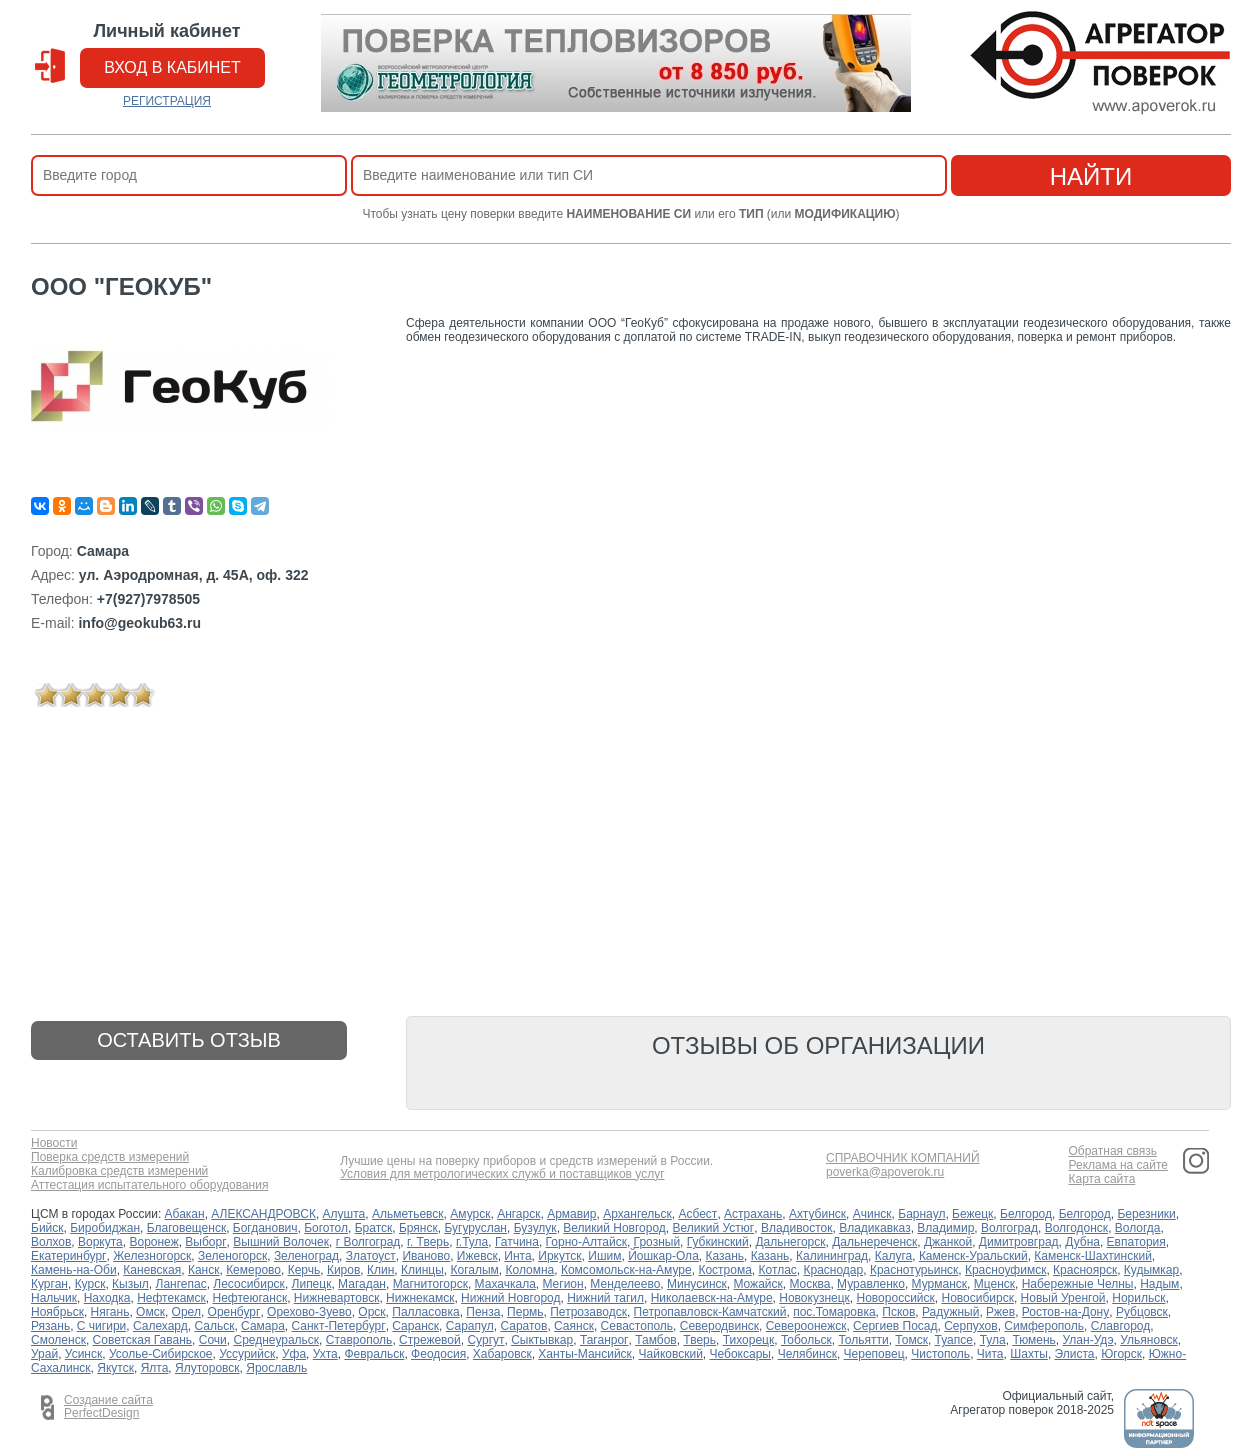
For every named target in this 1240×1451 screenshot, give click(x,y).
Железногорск (152, 1256)
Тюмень (1033, 1340)
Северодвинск (719, 1326)
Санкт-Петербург (339, 1326)
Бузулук (535, 1228)
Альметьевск (408, 1214)
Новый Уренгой (1063, 1298)
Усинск (83, 1354)
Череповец (874, 1354)
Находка (107, 1298)
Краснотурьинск (914, 1270)
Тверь (699, 1340)
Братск (374, 1228)
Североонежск (806, 1326)
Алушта (344, 1214)
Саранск (415, 1326)
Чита (990, 1354)
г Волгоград (368, 1242)
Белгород (1026, 1214)
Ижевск (477, 1256)
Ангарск (518, 1214)
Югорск (1121, 1354)
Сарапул (470, 1326)
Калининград (832, 1256)
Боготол (326, 1228)
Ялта (155, 1368)
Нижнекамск (420, 1298)
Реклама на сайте (1118, 1165)
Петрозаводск (588, 1312)
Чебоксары (740, 1354)
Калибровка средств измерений (119, 1171)
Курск (90, 1284)
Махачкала (505, 1284)
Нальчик (54, 1298)
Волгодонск (1077, 1228)
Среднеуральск (276, 1340)
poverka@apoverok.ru (885, 1172)
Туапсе (954, 1340)
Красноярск (1085, 1270)
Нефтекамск (171, 1298)
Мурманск (939, 1284)
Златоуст (371, 1256)
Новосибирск (977, 1298)
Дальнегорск (790, 1242)
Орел (186, 1312)
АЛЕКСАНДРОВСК (263, 1214)
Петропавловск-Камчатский (710, 1312)
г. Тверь (428, 1242)
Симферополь (1044, 1326)
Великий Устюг (714, 1228)
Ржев (1000, 1312)
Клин (380, 1270)
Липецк (312, 1284)
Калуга (893, 1256)
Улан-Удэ (1088, 1340)
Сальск (214, 1326)
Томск (911, 1340)
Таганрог (604, 1340)
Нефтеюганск (250, 1298)
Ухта (325, 1354)
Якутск (115, 1368)
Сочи (213, 1340)
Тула (993, 1340)
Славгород (1121, 1326)
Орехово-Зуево (309, 1312)
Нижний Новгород (510, 1298)
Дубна (1082, 1242)
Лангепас (181, 1284)
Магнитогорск (430, 1284)
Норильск (1138, 1298)
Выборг (205, 1242)
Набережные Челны (1078, 1284)
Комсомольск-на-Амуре (626, 1270)
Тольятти (863, 1340)
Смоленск (58, 1340)
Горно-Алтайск (586, 1242)
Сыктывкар (542, 1340)
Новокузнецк (814, 1298)
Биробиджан (105, 1228)
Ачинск (872, 1214)
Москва (809, 1284)
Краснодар (833, 1270)
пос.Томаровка (834, 1312)
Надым (1159, 1284)
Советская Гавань (143, 1340)
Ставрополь (359, 1340)
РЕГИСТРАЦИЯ (167, 101)
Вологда (1138, 1228)
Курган (49, 1284)
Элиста (1075, 1354)
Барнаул (921, 1214)
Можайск (757, 1284)
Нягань (110, 1312)
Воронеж (153, 1242)
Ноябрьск (57, 1312)
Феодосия (438, 1354)
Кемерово (253, 1270)
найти (1091, 176)
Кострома (724, 1270)
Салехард (160, 1326)
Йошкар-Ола (663, 1256)
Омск (150, 1312)
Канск (204, 1270)
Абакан (185, 1214)
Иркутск (559, 1256)
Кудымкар (1151, 1270)
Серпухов (970, 1326)
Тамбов (656, 1340)
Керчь (304, 1270)
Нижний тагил (605, 1298)
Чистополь (940, 1354)
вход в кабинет (172, 67)
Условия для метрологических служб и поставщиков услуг (502, 1174)
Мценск (994, 1284)
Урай (44, 1354)
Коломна (530, 1270)
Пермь (525, 1312)
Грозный (657, 1242)
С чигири (101, 1326)
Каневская (152, 1270)
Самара (263, 1326)
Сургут (485, 1340)
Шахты (1029, 1354)
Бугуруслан (475, 1228)
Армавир (571, 1214)
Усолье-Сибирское (161, 1354)
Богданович (265, 1228)
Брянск (418, 1228)
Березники (1146, 1214)
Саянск (574, 1326)
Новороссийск (896, 1298)
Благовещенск (186, 1228)
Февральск (374, 1354)
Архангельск (637, 1214)
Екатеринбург (69, 1256)
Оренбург (234, 1312)
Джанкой (948, 1242)
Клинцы (422, 1270)
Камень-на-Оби (74, 1270)
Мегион (562, 1284)
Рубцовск (1142, 1312)
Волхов (51, 1242)
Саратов (523, 1326)
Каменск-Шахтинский (1092, 1256)
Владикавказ (875, 1228)
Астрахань (753, 1214)
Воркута (100, 1242)
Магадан (362, 1284)
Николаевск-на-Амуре (712, 1298)
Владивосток (797, 1228)
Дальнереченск (874, 1242)
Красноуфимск (1005, 1270)
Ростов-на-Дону (1065, 1312)
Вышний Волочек (281, 1242)
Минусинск (697, 1284)
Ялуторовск (207, 1368)
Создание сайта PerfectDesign (108, 1407)
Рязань (50, 1326)
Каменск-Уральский (973, 1256)
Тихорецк (749, 1340)
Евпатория (1136, 1242)
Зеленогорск (232, 1256)
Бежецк (972, 1214)
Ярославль (276, 1368)
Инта (517, 1256)
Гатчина (517, 1242)
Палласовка (425, 1312)
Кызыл (130, 1284)
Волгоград (1009, 1228)
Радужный (950, 1312)
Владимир (945, 1228)
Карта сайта (1101, 1179)
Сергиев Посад (895, 1326)
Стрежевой (430, 1340)
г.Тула (472, 1242)
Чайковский (671, 1354)
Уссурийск (247, 1354)
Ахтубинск (817, 1214)
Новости (54, 1143)
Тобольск (806, 1340)
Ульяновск (1148, 1340)
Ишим (604, 1256)
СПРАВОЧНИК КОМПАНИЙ (903, 1158)
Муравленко (871, 1284)
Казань (724, 1256)
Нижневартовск (337, 1298)
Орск (371, 1312)
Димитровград (1019, 1242)
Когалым (475, 1270)
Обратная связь (1112, 1151)
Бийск (47, 1228)
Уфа (294, 1354)
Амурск (470, 1214)
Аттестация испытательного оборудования (149, 1185)
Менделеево (625, 1284)
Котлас (778, 1270)
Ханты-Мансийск (585, 1354)
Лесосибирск (249, 1284)
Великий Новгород (614, 1228)
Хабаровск (502, 1354)
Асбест (697, 1214)
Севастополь (637, 1326)
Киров (343, 1270)
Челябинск (807, 1354)
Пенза (483, 1312)
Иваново (426, 1256)
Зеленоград (306, 1256)
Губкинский (718, 1242)
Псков (898, 1312)
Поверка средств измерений (110, 1157)
